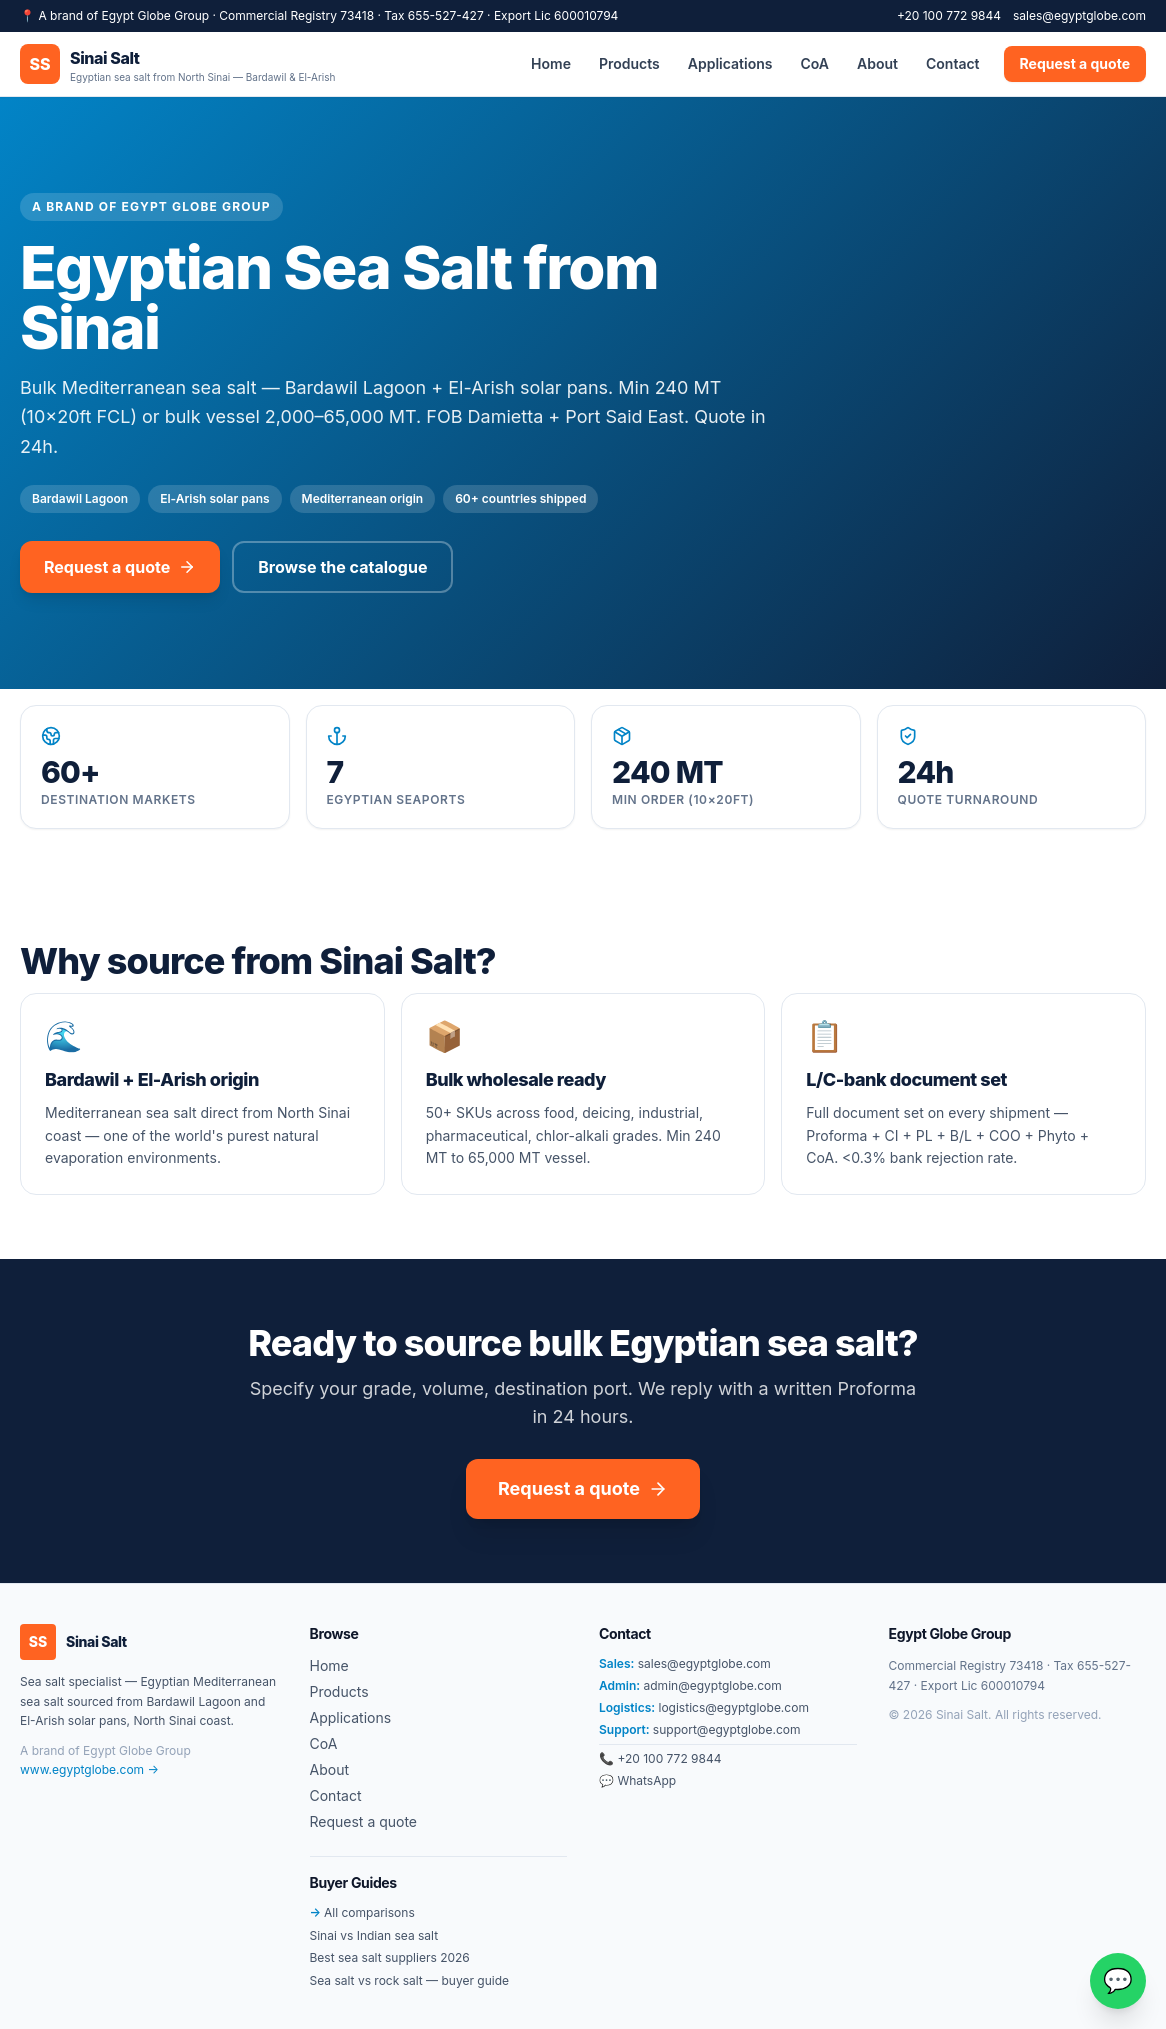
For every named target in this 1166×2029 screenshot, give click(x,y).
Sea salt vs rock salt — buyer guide (410, 1980)
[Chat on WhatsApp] (1118, 1981)
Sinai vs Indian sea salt (374, 1935)
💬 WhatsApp (637, 1780)
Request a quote (1075, 63)
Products (629, 63)
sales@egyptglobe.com (1079, 15)
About (877, 63)
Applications (730, 63)
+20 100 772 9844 (949, 15)
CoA (814, 63)
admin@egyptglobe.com (690, 1685)
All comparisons (362, 1912)
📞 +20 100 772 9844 (660, 1758)
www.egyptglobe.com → (89, 1769)
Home (551, 63)
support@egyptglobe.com (699, 1729)
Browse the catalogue (342, 567)
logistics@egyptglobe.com (704, 1707)
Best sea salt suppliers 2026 (390, 1957)
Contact (953, 63)
